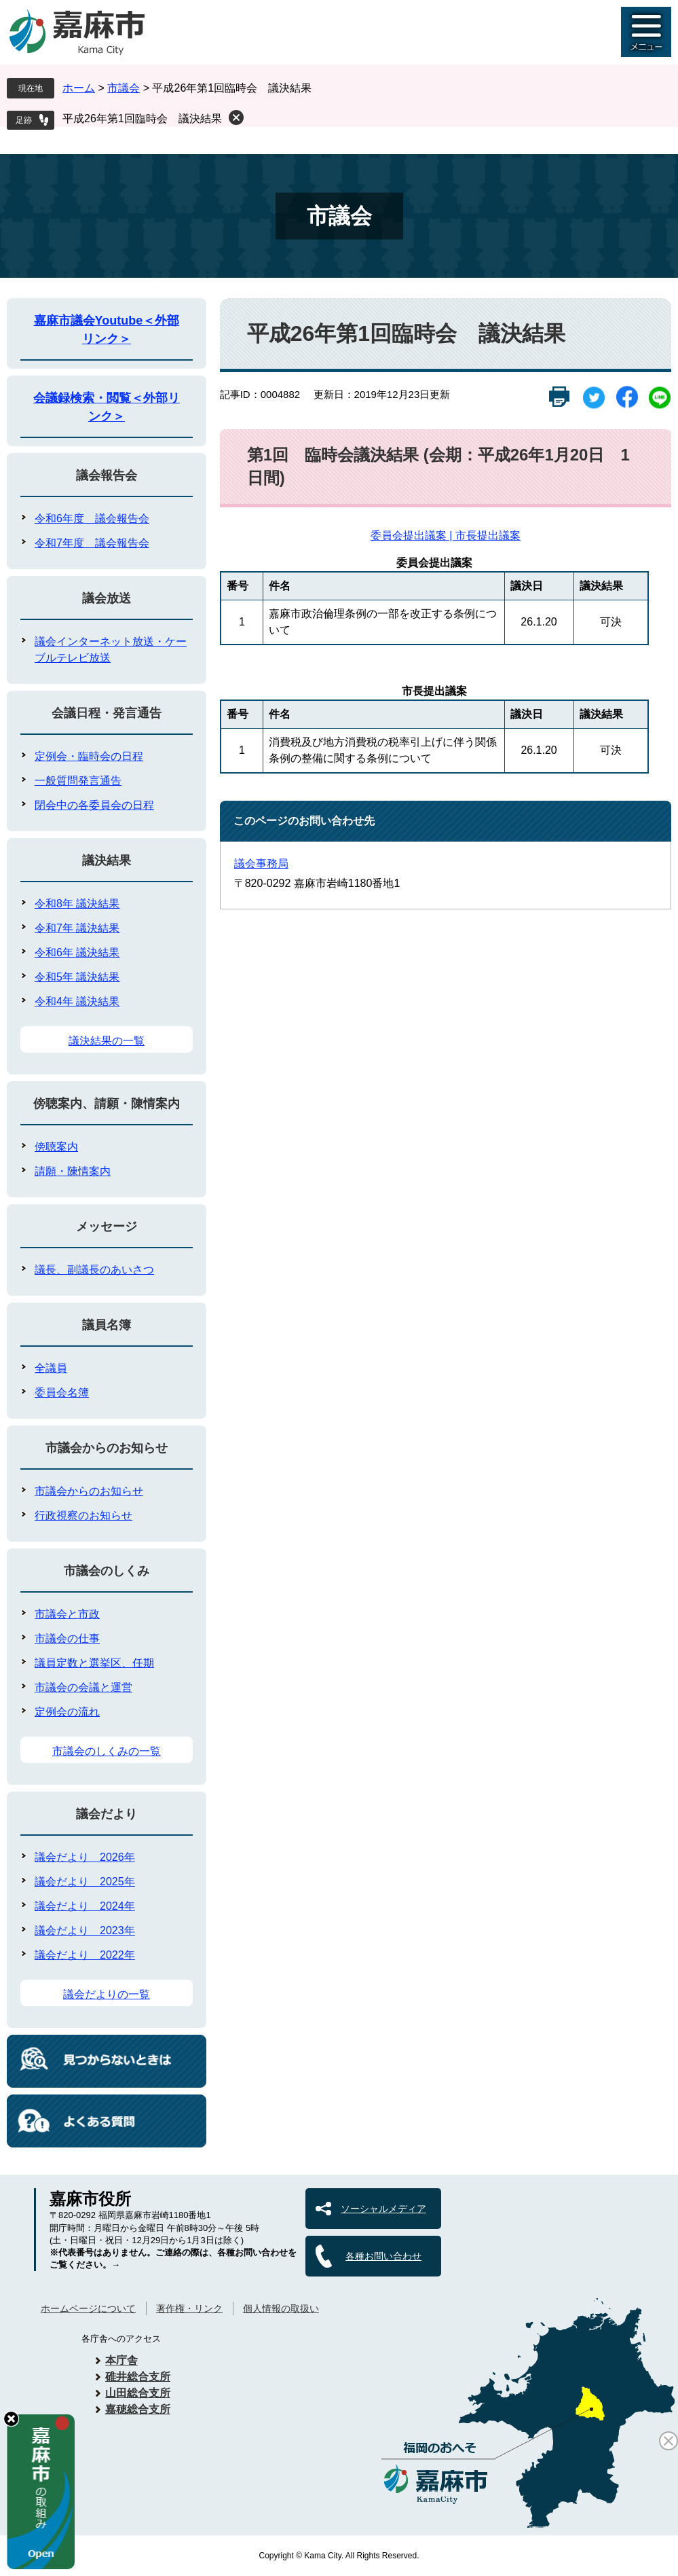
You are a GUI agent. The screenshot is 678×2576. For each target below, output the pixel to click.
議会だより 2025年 (85, 1881)
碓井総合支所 (137, 2376)
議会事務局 (261, 863)
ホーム (78, 88)
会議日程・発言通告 (107, 713)
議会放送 (106, 598)
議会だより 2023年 (85, 1930)
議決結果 (106, 860)
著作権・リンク (189, 2308)
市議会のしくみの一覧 (106, 1751)
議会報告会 (106, 475)
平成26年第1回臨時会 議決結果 (142, 118)
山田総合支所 (137, 2393)
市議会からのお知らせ (106, 1448)
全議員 (51, 1368)
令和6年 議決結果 (77, 952)
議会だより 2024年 (85, 1906)
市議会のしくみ (106, 1571)
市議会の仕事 (67, 1638)
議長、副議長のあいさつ (94, 1269)
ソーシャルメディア (383, 2208)
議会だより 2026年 (85, 1857)
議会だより (106, 1814)
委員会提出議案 (409, 535)
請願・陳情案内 (73, 1171)
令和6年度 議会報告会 (92, 518)
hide (11, 2419)
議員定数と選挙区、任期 (94, 1663)
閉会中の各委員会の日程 (94, 805)
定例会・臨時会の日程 (89, 756)
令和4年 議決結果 (77, 1001)
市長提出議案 (488, 535)
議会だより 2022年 (85, 1955)
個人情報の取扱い (281, 2308)
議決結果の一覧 (107, 1041)
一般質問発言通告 (78, 780)
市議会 (123, 88)
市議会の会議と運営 (83, 1687)
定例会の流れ (67, 1712)
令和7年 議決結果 (77, 928)
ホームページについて (88, 2308)
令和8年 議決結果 (77, 903)
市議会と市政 (67, 1614)
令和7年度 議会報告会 (92, 543)
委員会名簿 (62, 1392)
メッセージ (106, 1226)
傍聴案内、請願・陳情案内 (106, 1103)
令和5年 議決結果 (77, 977)
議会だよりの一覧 (106, 1994)
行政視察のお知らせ (83, 1515)
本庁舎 (121, 2360)
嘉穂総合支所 (137, 2409)
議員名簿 (106, 1325)
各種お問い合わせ (383, 2256)
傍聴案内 (56, 1147)
